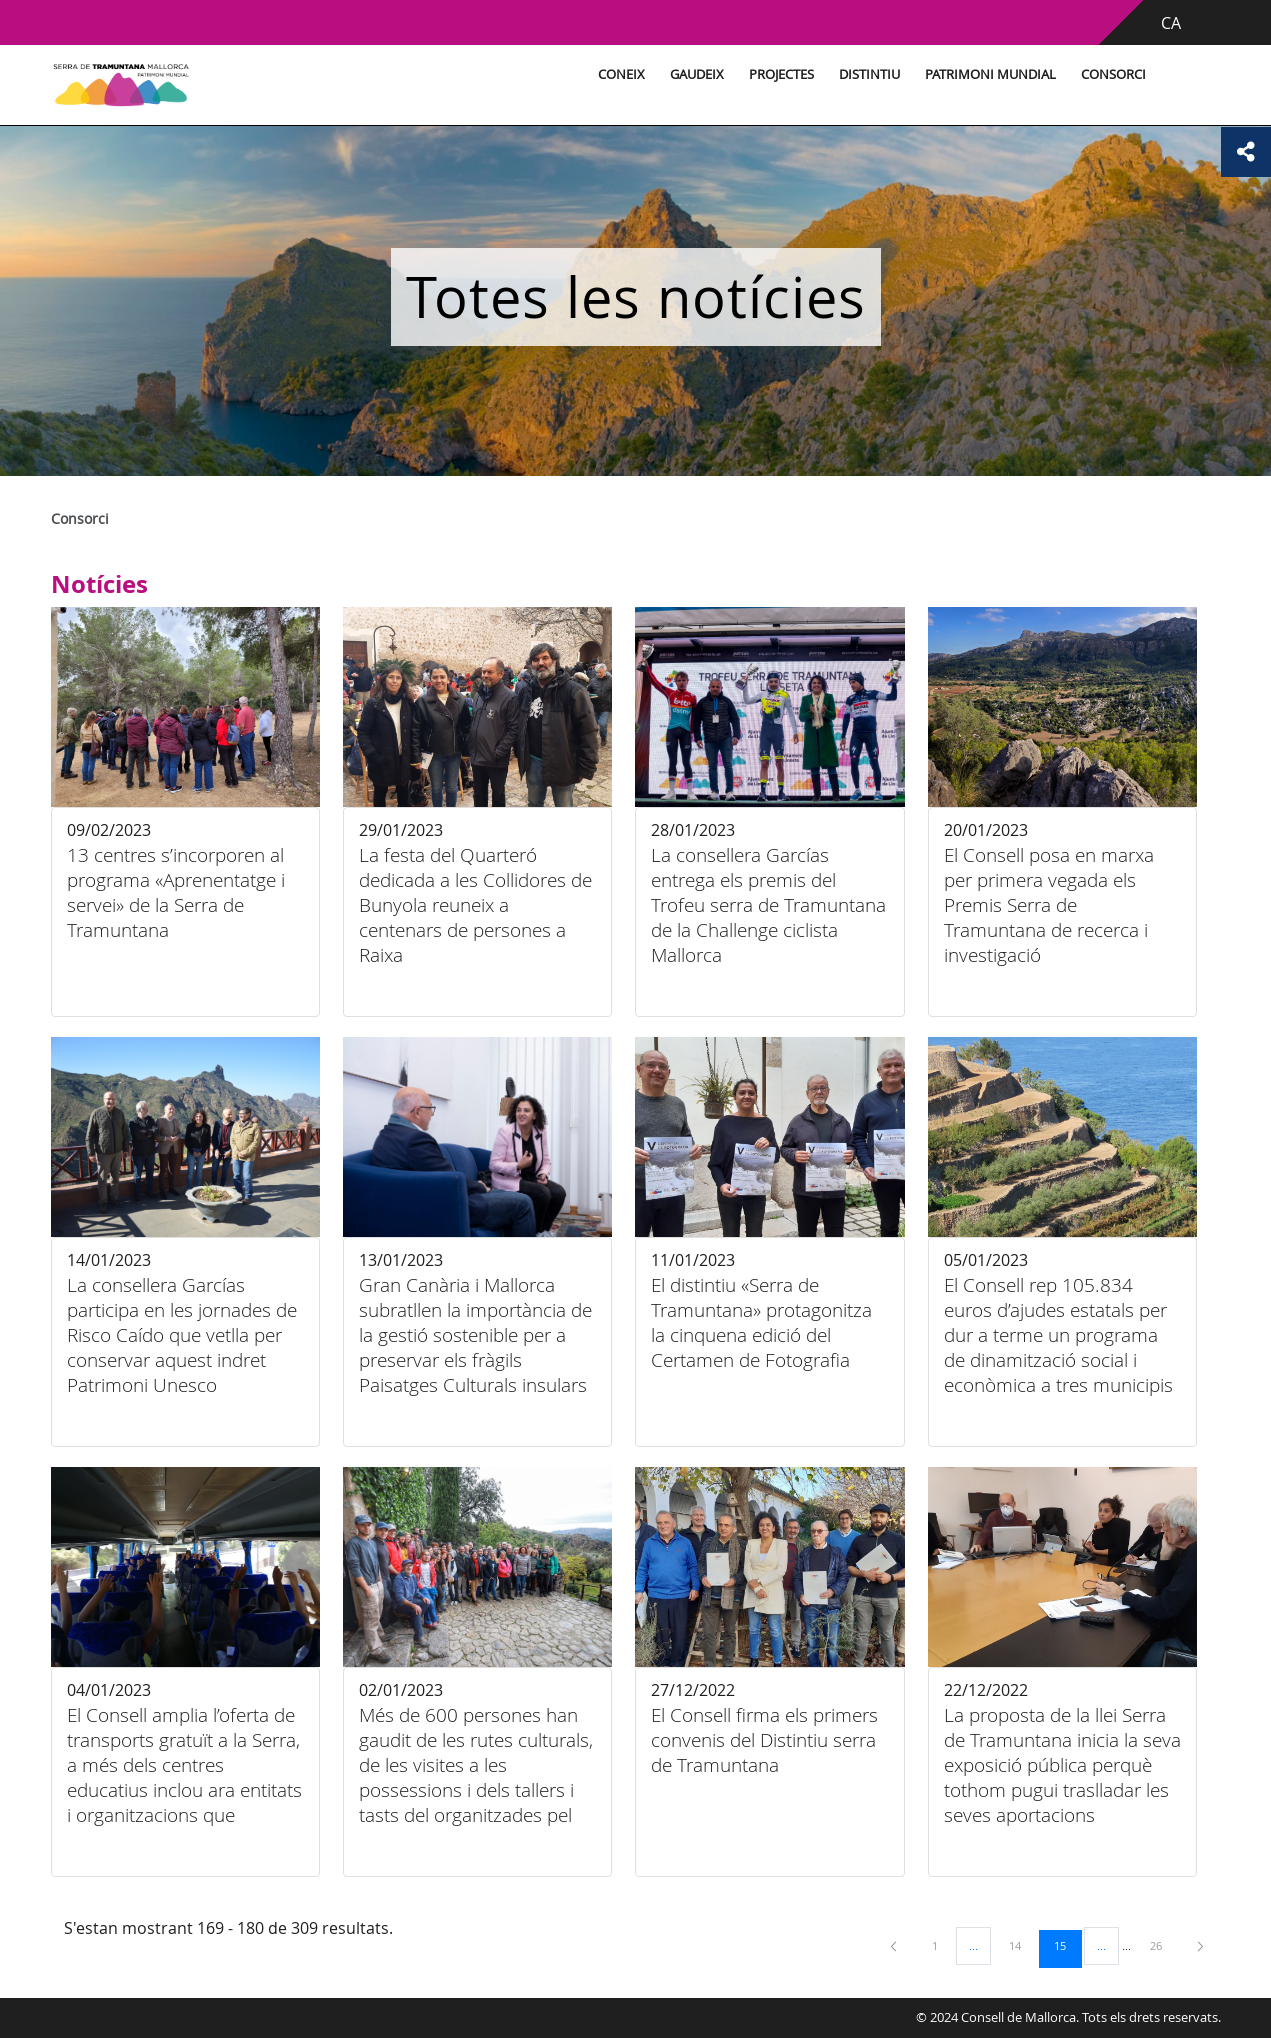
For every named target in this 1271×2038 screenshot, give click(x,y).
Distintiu (869, 74)
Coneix (621, 74)
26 (1163, 1945)
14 (1022, 1945)
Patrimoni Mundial (990, 74)
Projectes (781, 74)
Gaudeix (697, 74)
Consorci (1113, 74)
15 (1067, 1945)
